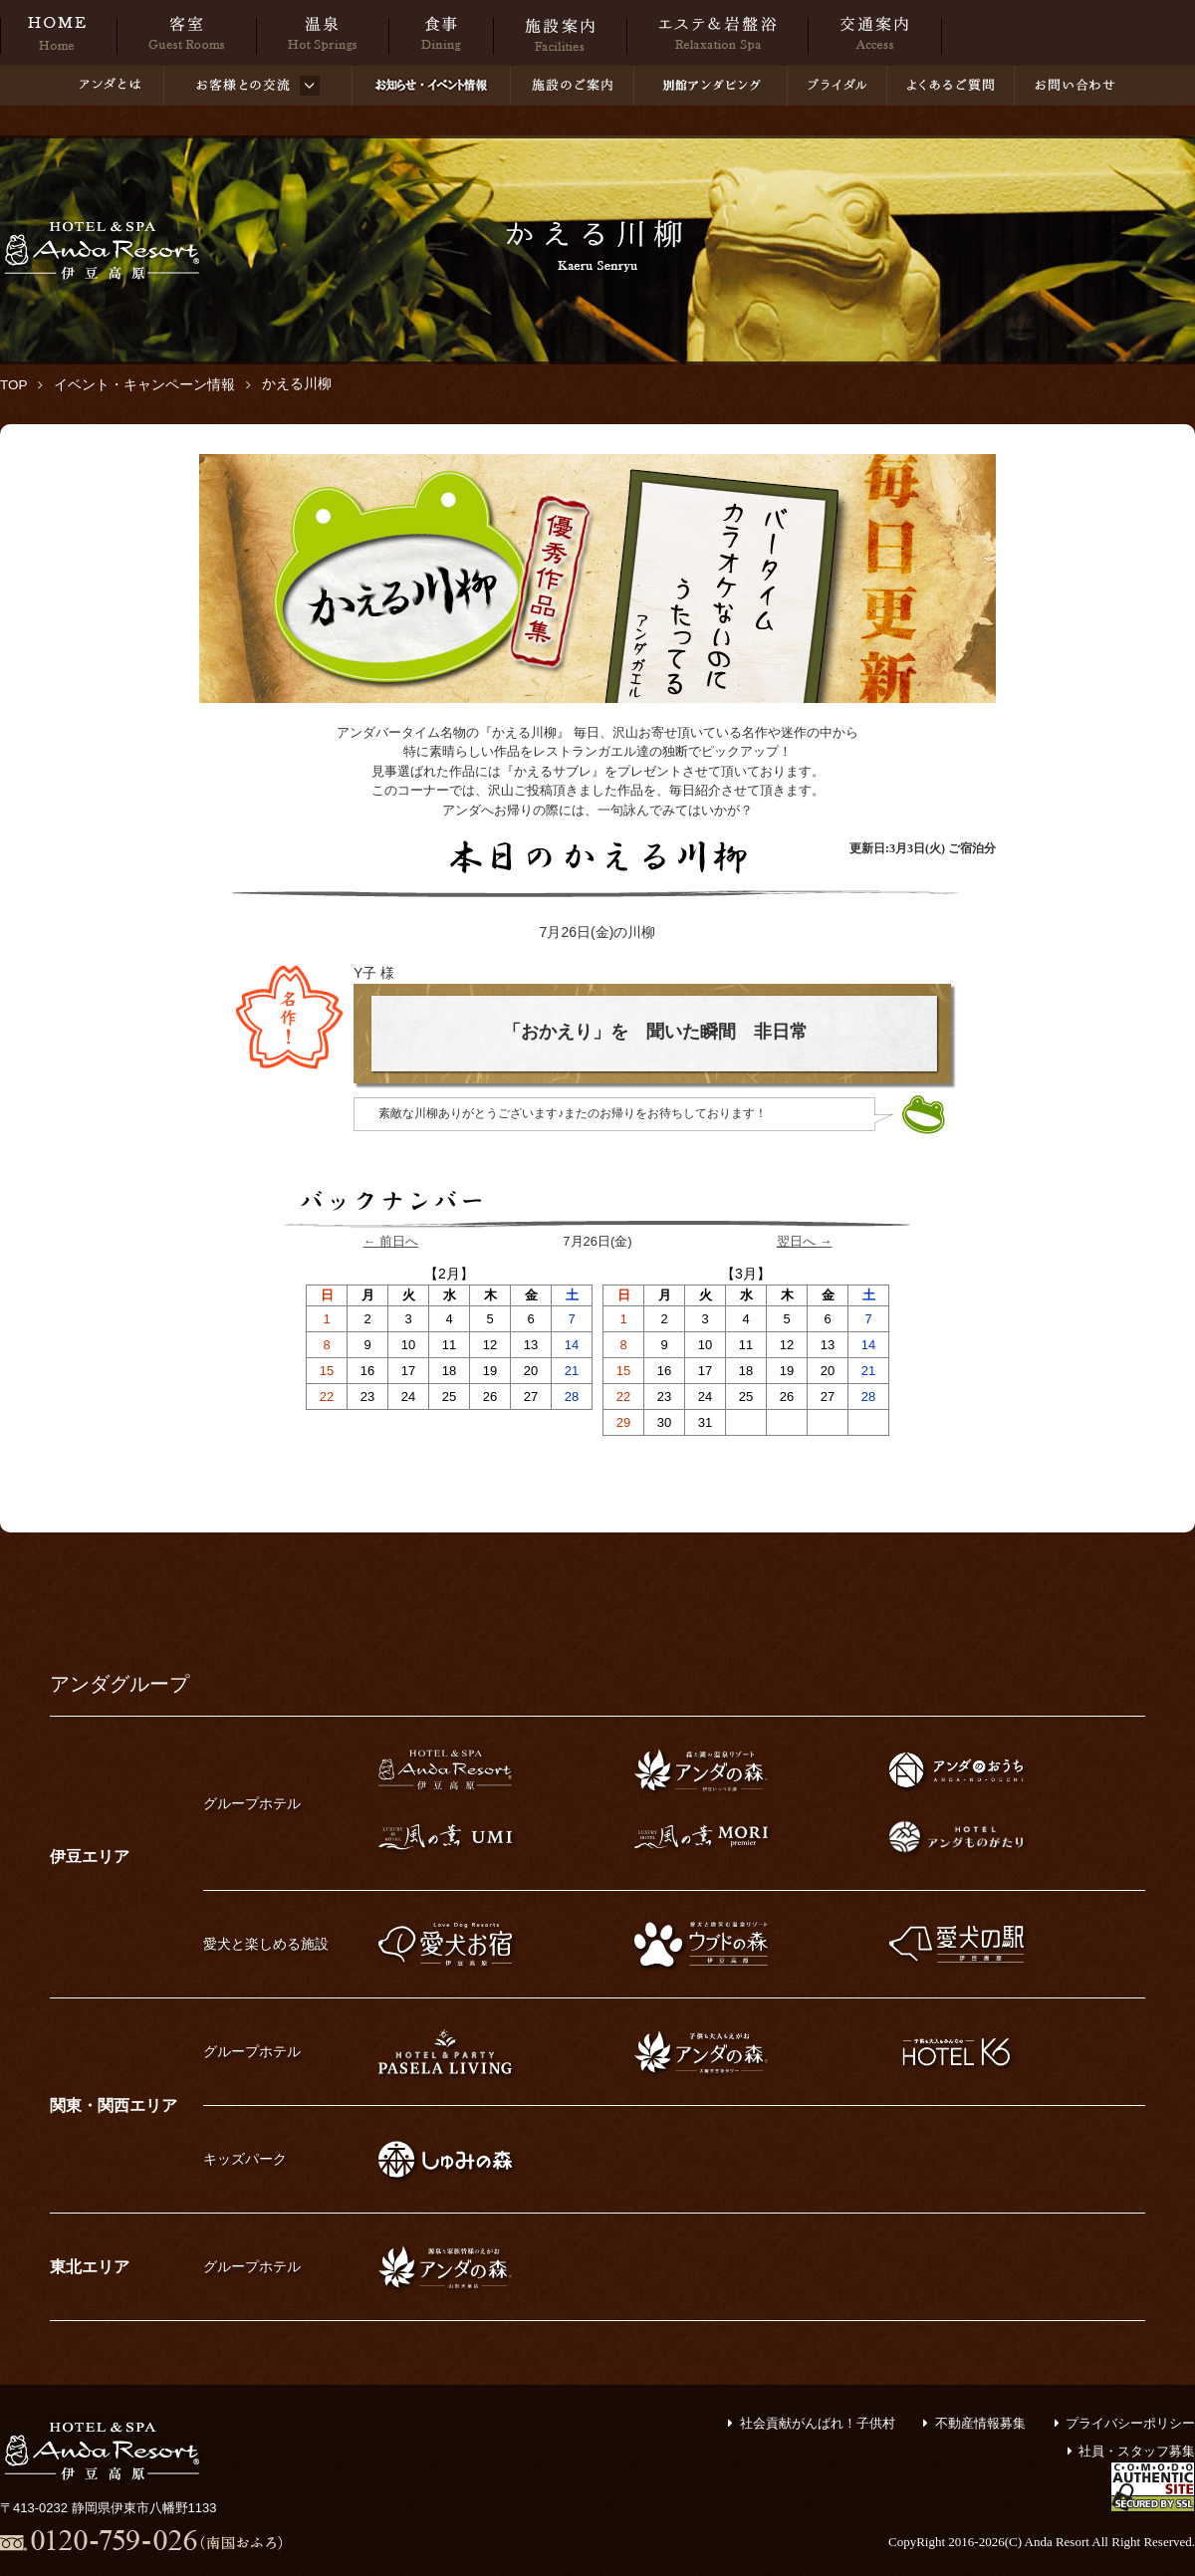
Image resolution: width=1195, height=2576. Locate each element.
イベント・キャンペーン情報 (144, 385)
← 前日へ (391, 1241)
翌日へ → (805, 1241)
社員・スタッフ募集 (1136, 2451)
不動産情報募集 (980, 2423)
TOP (14, 385)
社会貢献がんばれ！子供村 (817, 2423)
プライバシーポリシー (1130, 2423)
